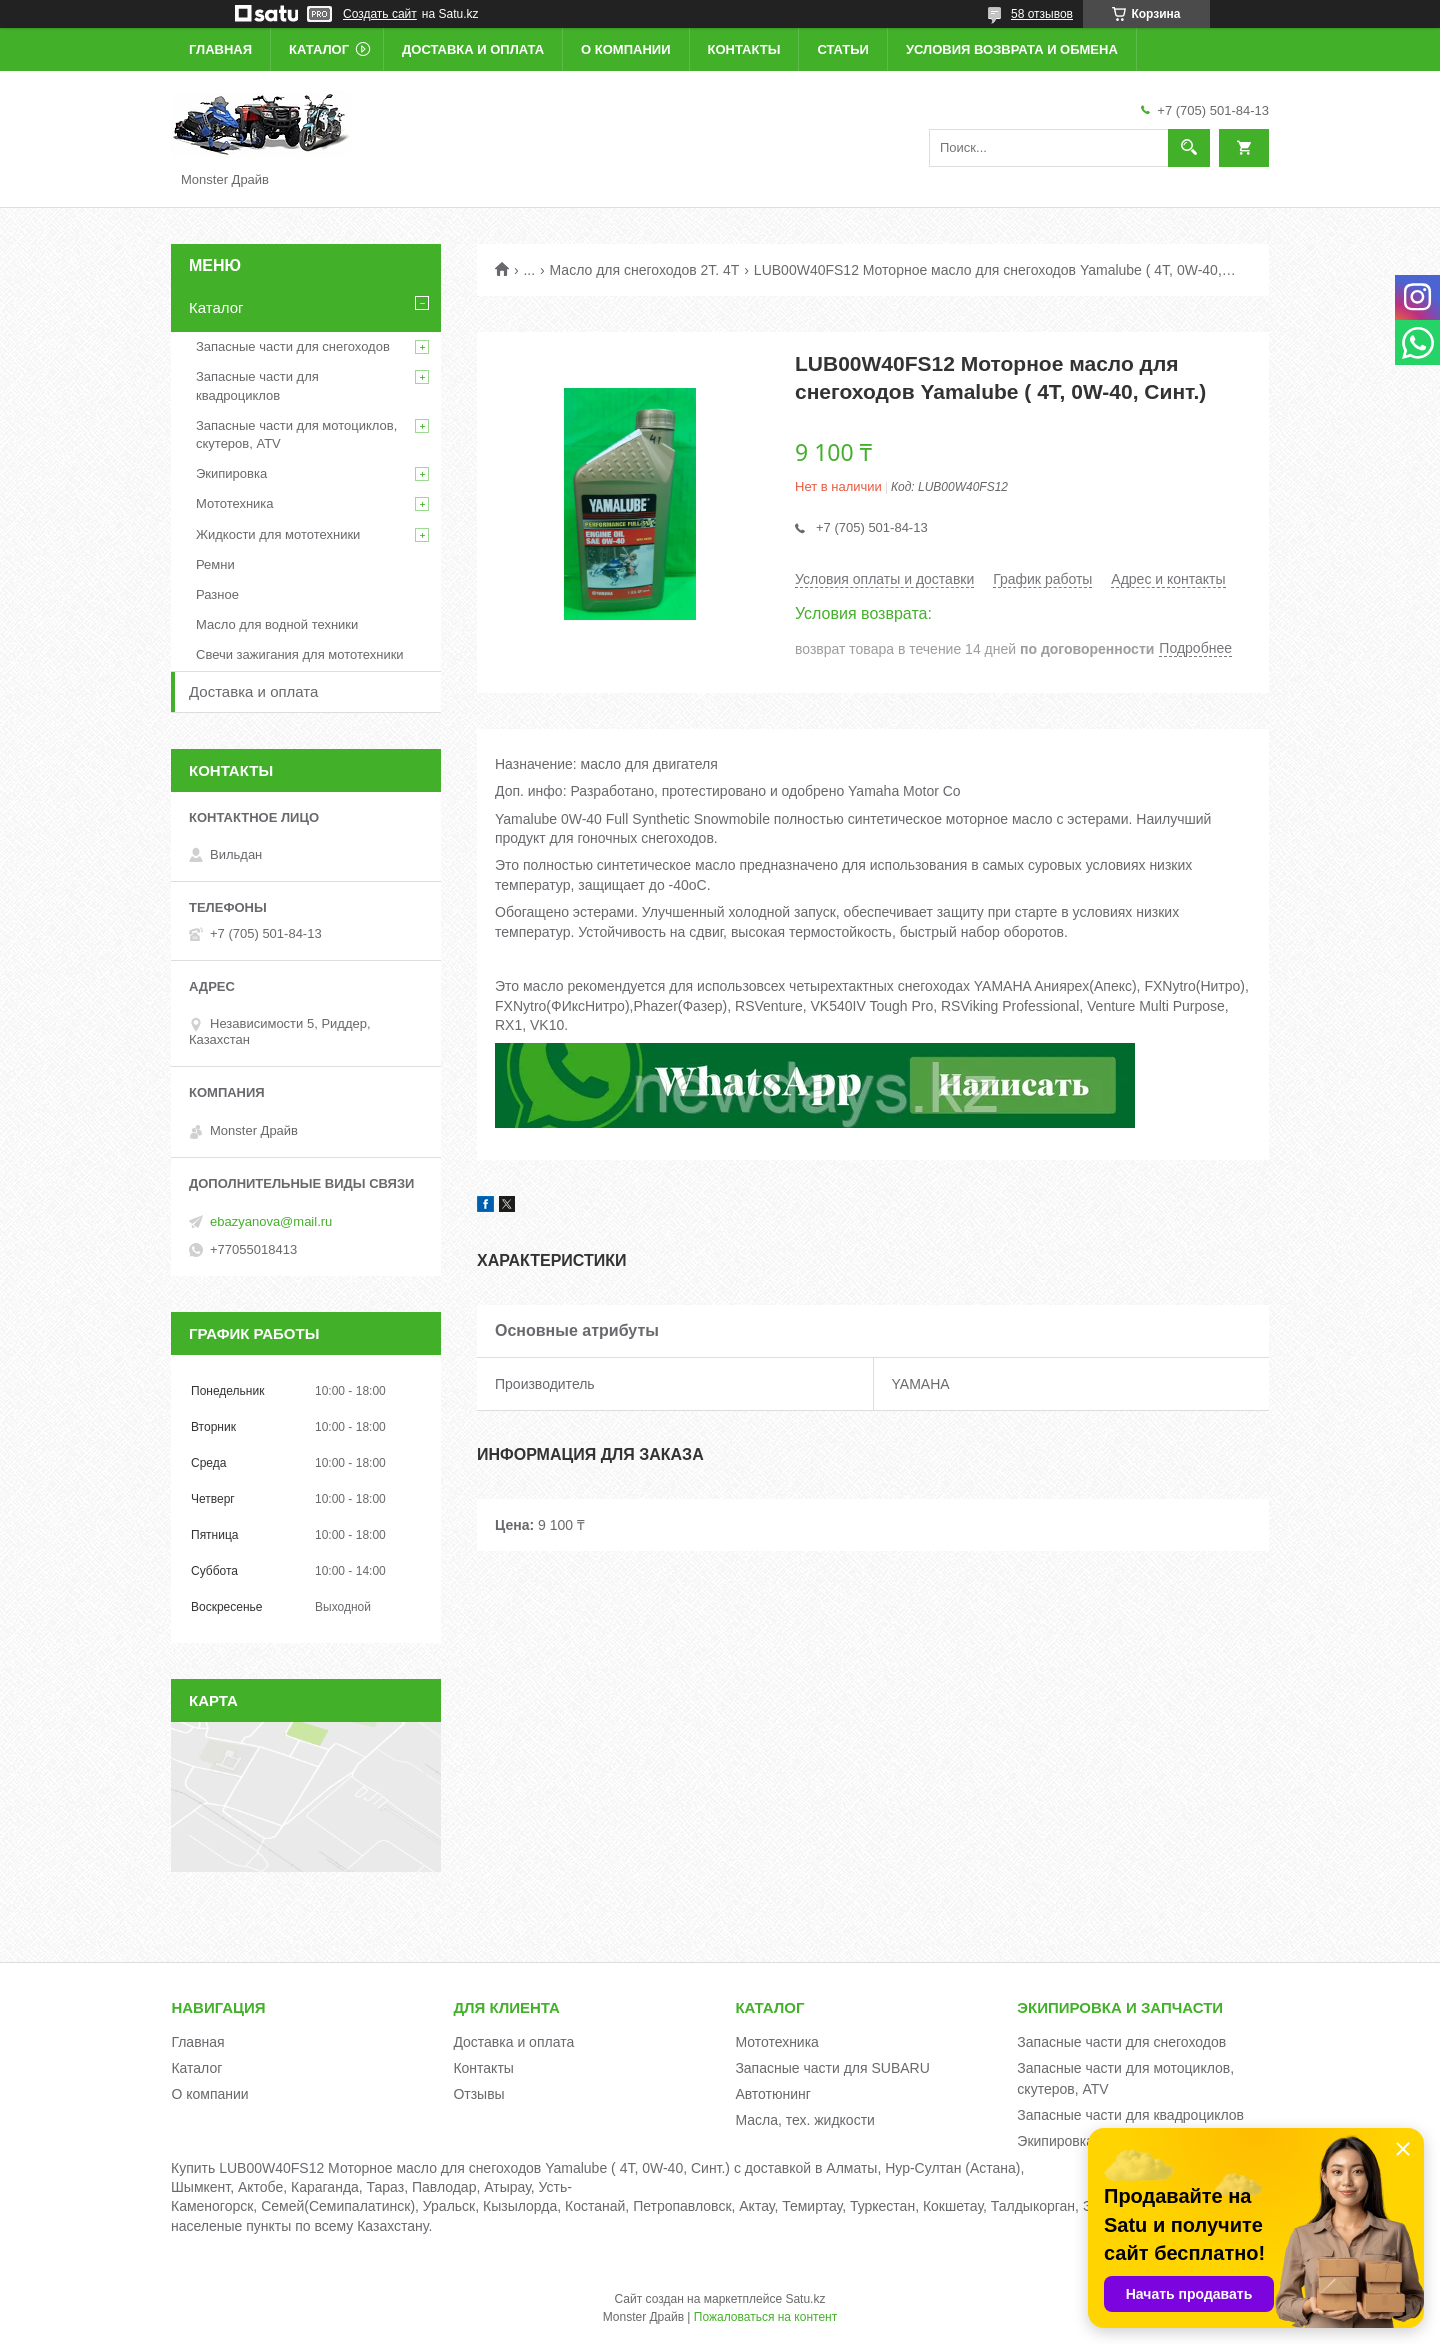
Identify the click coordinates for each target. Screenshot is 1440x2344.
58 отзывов (1042, 14)
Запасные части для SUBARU (832, 2068)
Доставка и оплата (473, 49)
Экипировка (231, 473)
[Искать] (1189, 148)
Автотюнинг (773, 2094)
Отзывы (478, 2094)
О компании (625, 49)
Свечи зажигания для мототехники (300, 654)
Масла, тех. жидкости (805, 2120)
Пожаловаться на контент (765, 2317)
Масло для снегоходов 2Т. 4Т (645, 270)
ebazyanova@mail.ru (271, 1221)
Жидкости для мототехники (278, 534)
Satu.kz (805, 2299)
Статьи (843, 49)
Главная (220, 49)
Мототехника (235, 503)
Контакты (744, 49)
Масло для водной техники (277, 624)
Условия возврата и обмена (1012, 49)
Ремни (215, 564)
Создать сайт (380, 14)
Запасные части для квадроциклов (257, 385)
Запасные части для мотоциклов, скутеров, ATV (296, 434)
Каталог (319, 49)
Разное (217, 594)
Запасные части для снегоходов (293, 346)
